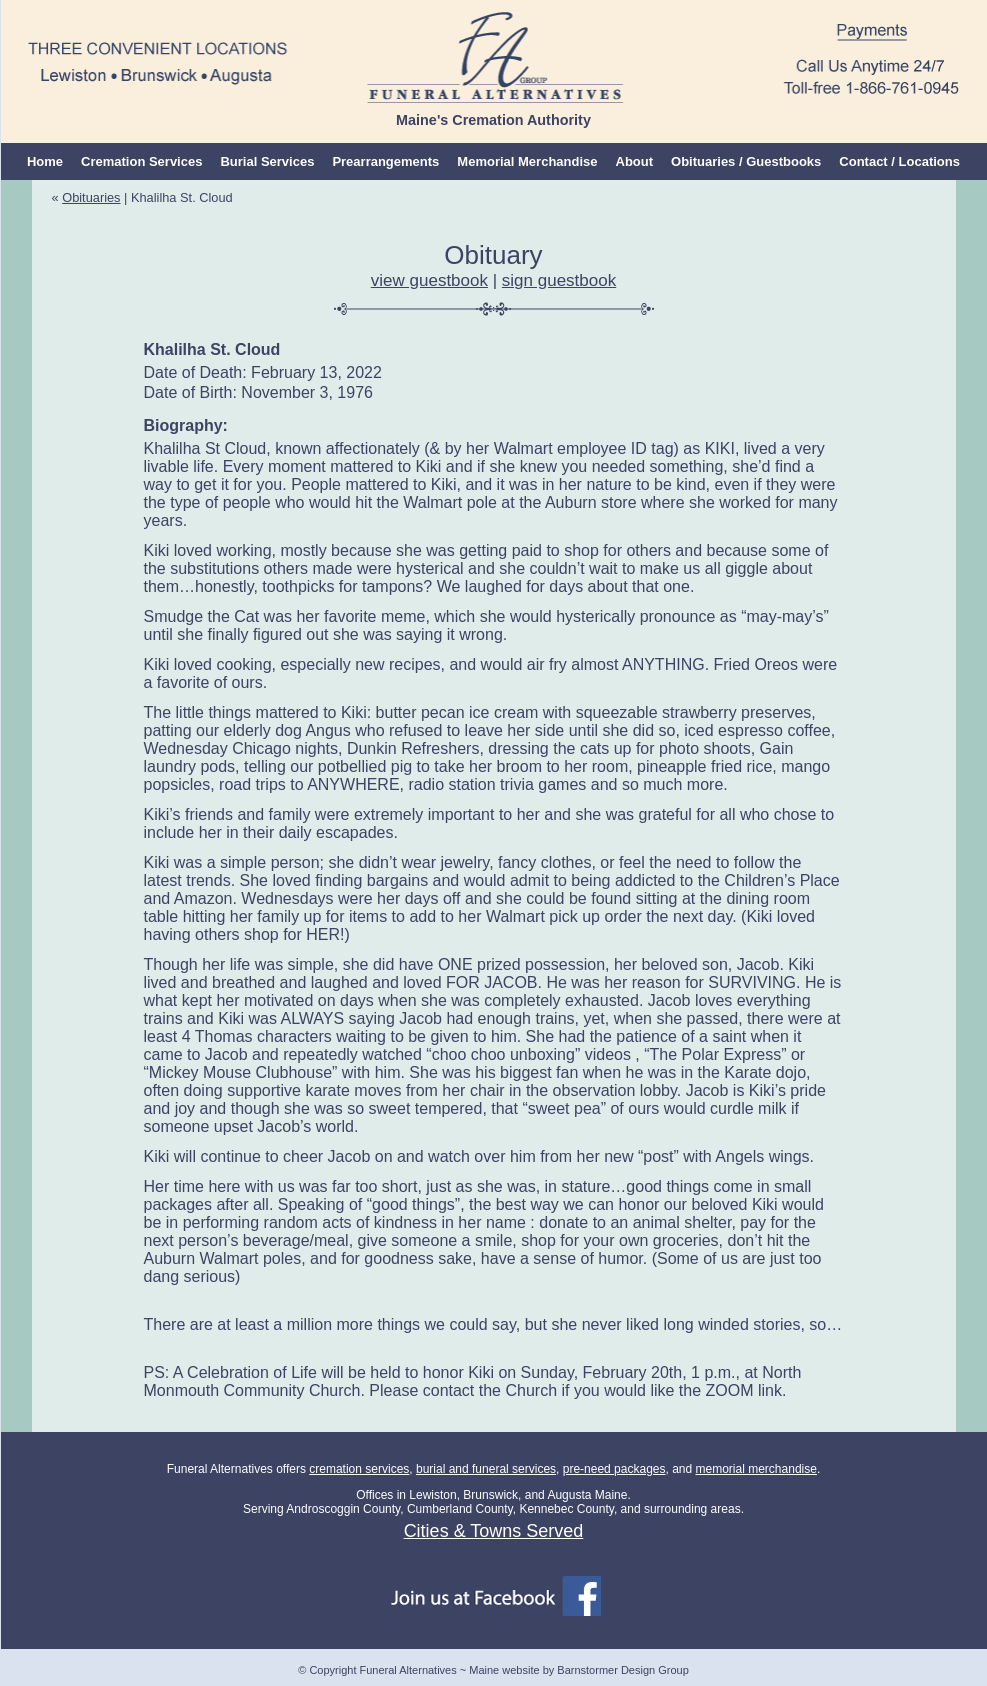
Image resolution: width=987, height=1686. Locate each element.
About (635, 161)
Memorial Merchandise (527, 161)
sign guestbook (559, 280)
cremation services (359, 1469)
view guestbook (429, 280)
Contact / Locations (899, 161)
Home (45, 161)
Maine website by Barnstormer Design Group (578, 1670)
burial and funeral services (486, 1469)
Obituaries (91, 197)
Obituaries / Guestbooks (746, 161)
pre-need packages (614, 1469)
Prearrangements (385, 161)
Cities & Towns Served (494, 1531)
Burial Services (267, 161)
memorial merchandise (756, 1469)
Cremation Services (141, 161)
